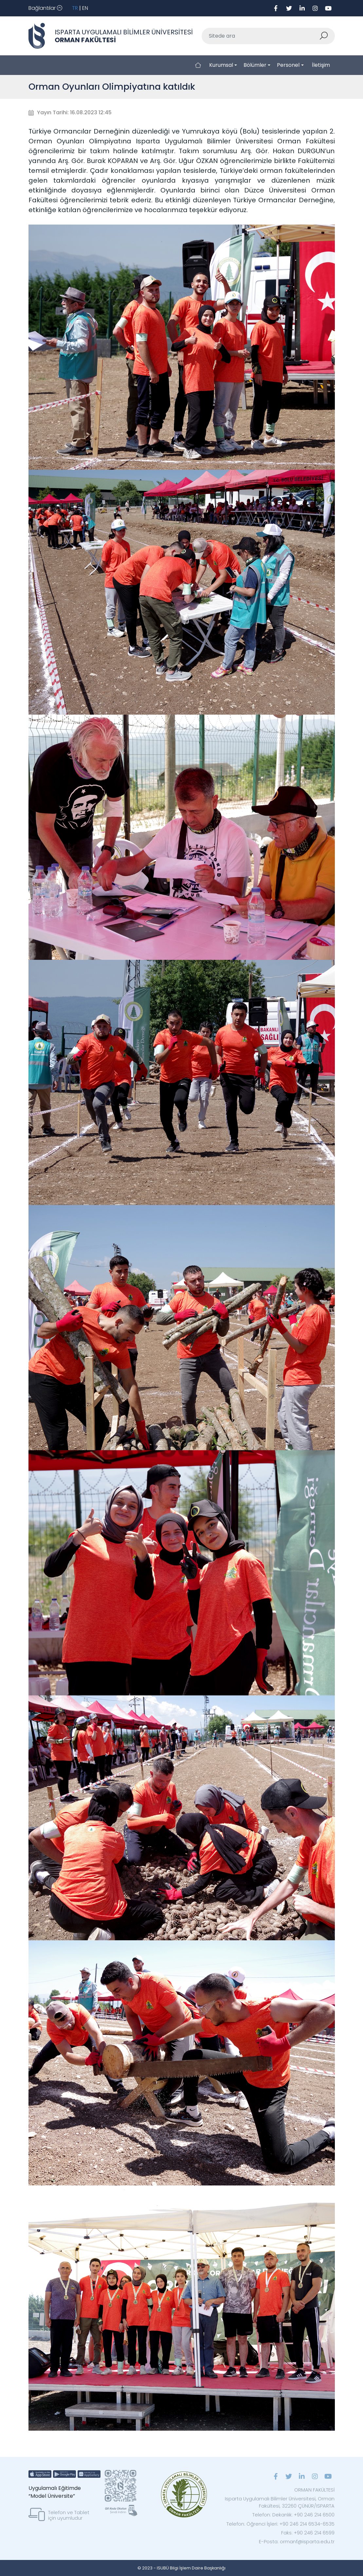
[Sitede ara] (260, 36)
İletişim (321, 65)
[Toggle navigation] (45, 8)
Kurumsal (221, 65)
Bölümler (255, 65)
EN (85, 8)
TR (75, 8)
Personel (288, 65)
